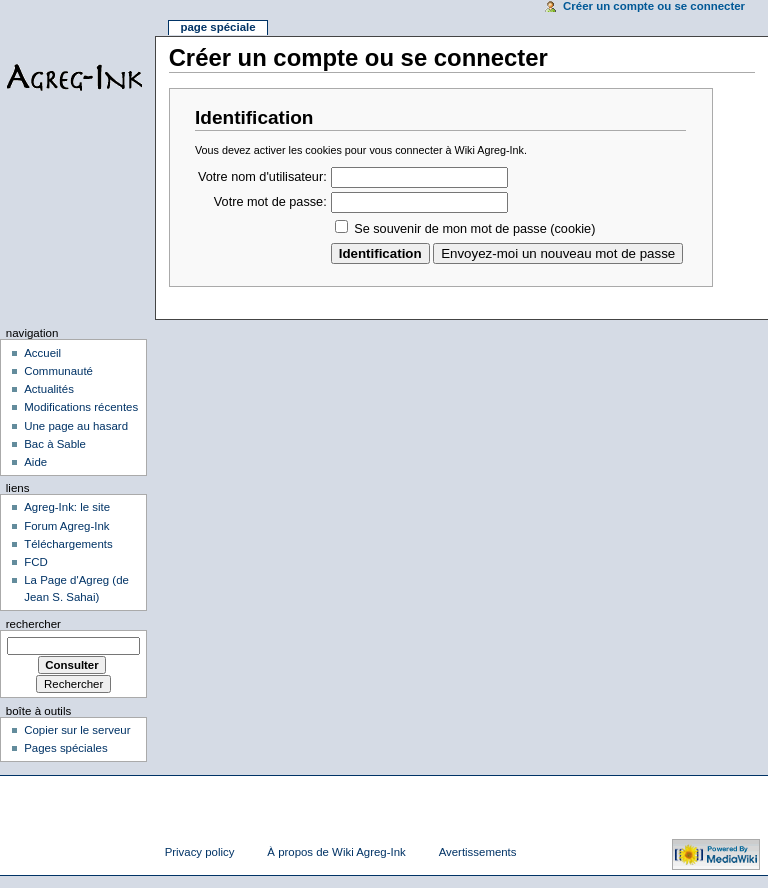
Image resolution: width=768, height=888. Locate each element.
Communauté (58, 371)
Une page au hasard (76, 426)
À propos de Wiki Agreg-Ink (336, 852)
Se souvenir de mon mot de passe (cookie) (474, 229)
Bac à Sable (55, 444)
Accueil (42, 353)
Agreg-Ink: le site (67, 507)
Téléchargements (68, 544)
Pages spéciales (65, 748)
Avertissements (478, 852)
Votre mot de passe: (270, 202)
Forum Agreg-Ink (66, 526)
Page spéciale (217, 27)
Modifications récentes (81, 407)
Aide (35, 462)
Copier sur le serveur (77, 730)
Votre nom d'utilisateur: (262, 177)
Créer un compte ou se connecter (654, 6)
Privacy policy (200, 852)
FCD (36, 562)
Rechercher (33, 624)
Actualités (49, 389)
